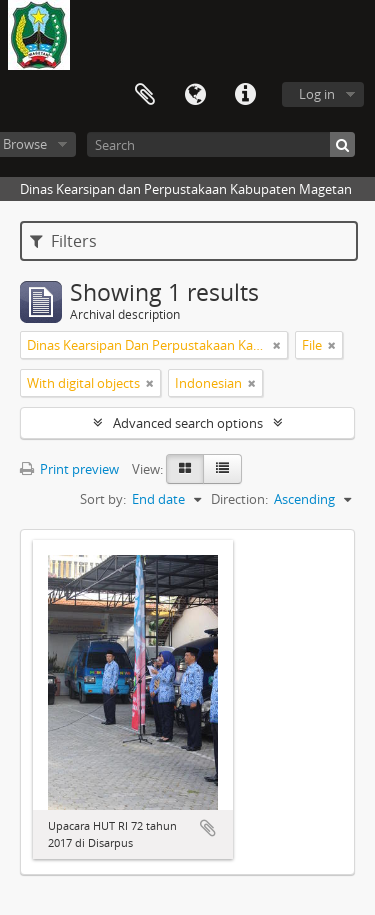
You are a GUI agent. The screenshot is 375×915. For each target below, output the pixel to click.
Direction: (239, 499)
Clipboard (145, 95)
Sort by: (103, 499)
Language (195, 95)
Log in (317, 94)
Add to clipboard (208, 828)
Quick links (245, 95)
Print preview (69, 469)
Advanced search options (188, 423)
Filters (63, 241)
